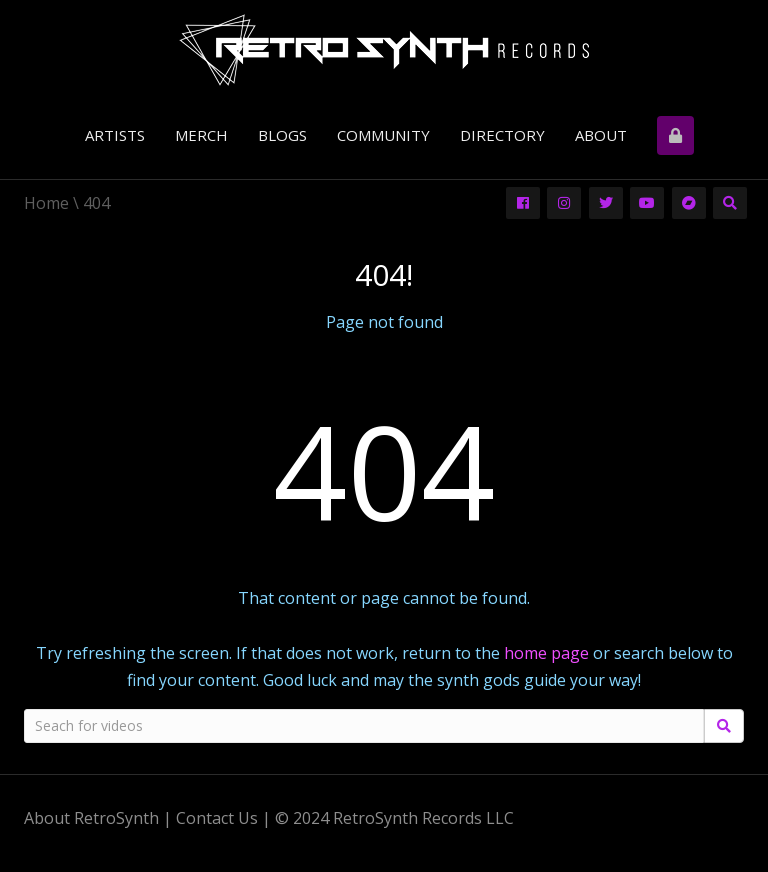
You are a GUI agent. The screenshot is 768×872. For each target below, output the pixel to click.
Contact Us (217, 818)
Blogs (282, 135)
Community (383, 135)
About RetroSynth (91, 818)
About (601, 135)
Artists (115, 135)
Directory (502, 135)
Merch (201, 135)
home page (546, 653)
